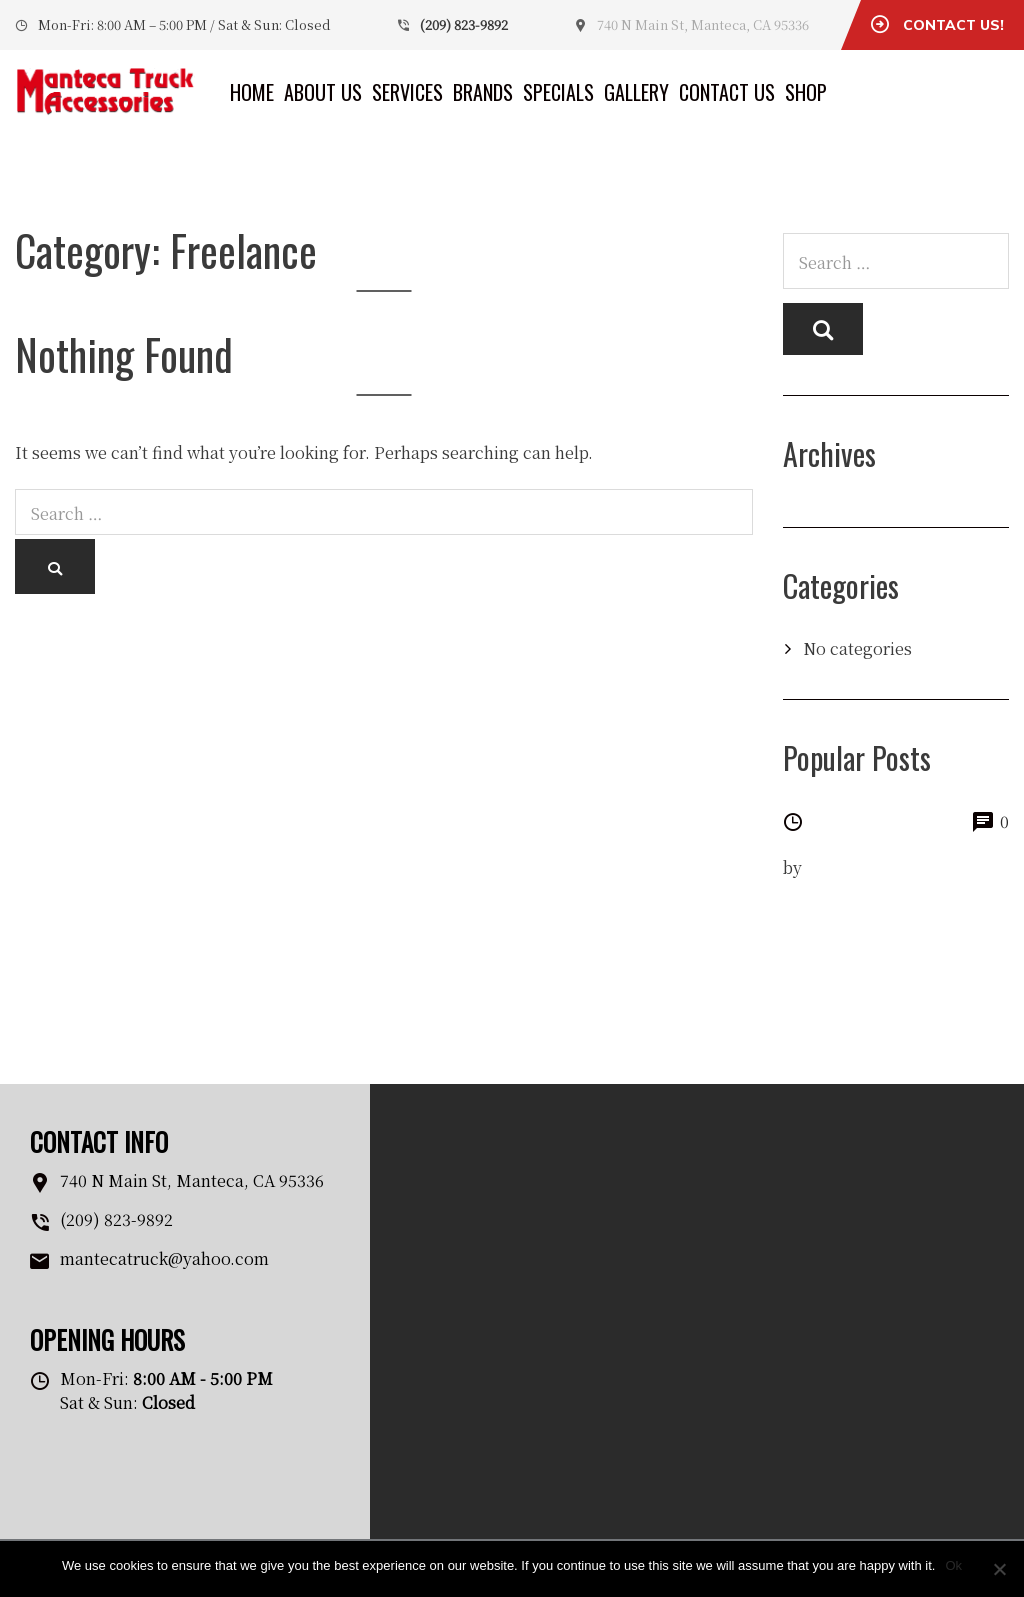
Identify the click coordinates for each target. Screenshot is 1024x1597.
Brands (483, 92)
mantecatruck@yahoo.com (164, 1258)
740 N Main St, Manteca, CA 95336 (703, 24)
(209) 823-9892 (464, 24)
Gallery (636, 92)
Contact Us (727, 92)
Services (407, 92)
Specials (558, 92)
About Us (323, 92)
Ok (953, 1565)
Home (252, 92)
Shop (806, 92)
